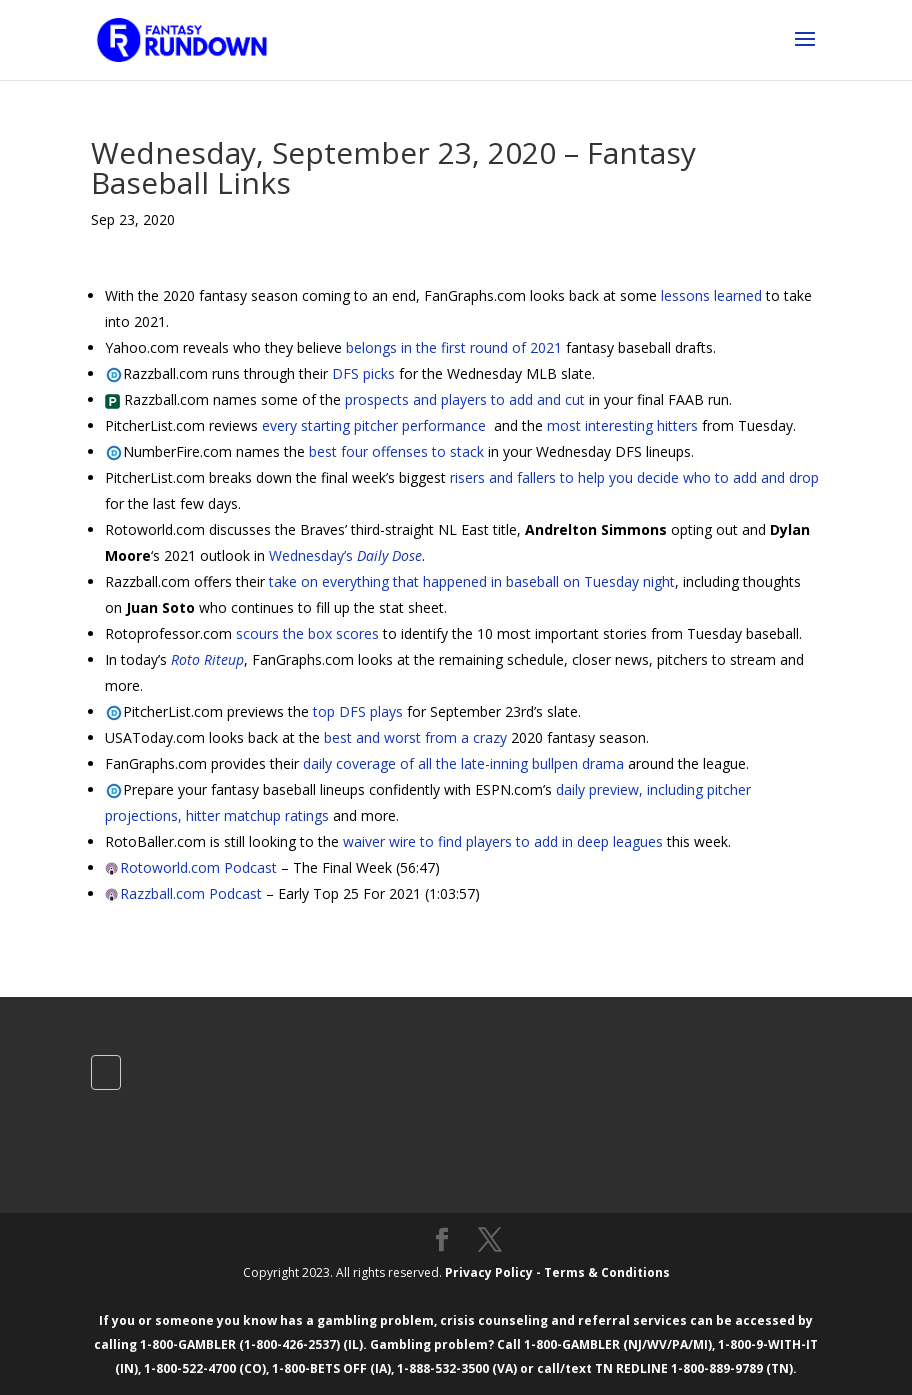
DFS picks (363, 373)
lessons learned (711, 295)
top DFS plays (358, 711)
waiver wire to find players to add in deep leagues (503, 841)
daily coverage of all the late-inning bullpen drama (463, 763)
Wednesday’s (345, 555)
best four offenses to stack (396, 451)
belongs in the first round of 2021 (454, 347)
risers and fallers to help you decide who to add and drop (634, 477)
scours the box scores (307, 633)
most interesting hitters (622, 425)
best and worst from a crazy (415, 737)
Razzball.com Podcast (191, 893)
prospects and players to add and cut (465, 399)
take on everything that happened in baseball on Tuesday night (472, 581)
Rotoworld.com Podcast (198, 867)
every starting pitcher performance (374, 425)
